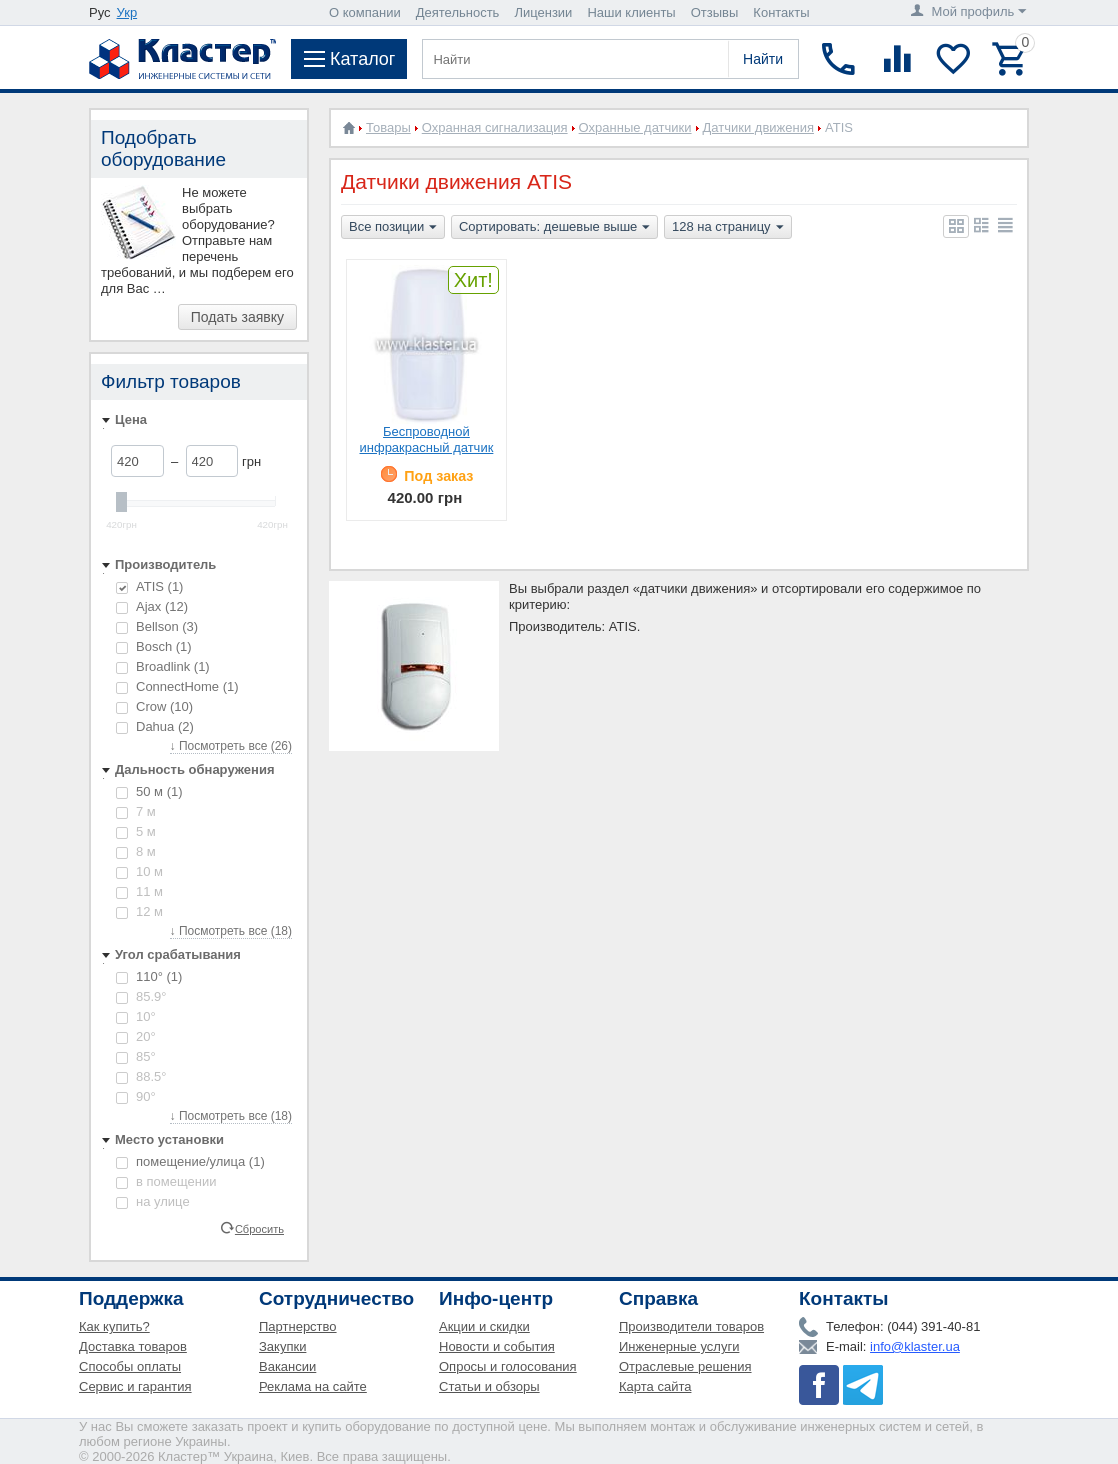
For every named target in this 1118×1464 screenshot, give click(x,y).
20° (136, 1036)
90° (136, 1096)
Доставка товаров (133, 1346)
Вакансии (287, 1366)
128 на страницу (728, 228)
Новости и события (497, 1346)
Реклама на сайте (313, 1386)
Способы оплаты (130, 1366)
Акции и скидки (484, 1326)
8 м (136, 851)
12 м (139, 911)
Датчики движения (758, 127)
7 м (136, 811)
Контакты (781, 12)
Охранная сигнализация (495, 127)
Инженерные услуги (679, 1346)
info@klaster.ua (915, 1346)
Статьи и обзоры (489, 1386)
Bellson (157, 626)
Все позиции (393, 228)
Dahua (155, 726)
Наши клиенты (631, 12)
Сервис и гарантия (135, 1386)
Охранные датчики (635, 127)
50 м (149, 791)
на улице (153, 1201)
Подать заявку (237, 317)
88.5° (141, 1076)
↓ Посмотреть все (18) (231, 931)
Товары (388, 127)
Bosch (154, 646)
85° (136, 1056)
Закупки (282, 1346)
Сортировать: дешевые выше (554, 228)
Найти (763, 59)
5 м (136, 831)
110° (149, 976)
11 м (139, 891)
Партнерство (298, 1326)
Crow (154, 706)
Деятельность (458, 12)
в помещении (166, 1181)
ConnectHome (177, 686)
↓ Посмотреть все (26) (231, 746)
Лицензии (543, 12)
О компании (365, 12)
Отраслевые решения (685, 1366)
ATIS (149, 586)
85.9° (141, 996)
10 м (139, 871)
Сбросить (259, 1228)
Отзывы (715, 12)
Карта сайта (655, 1386)
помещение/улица (190, 1161)
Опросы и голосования (508, 1366)
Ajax (152, 606)
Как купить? (114, 1326)
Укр (127, 12)
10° (136, 1016)
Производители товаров (691, 1326)
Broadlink (163, 666)
